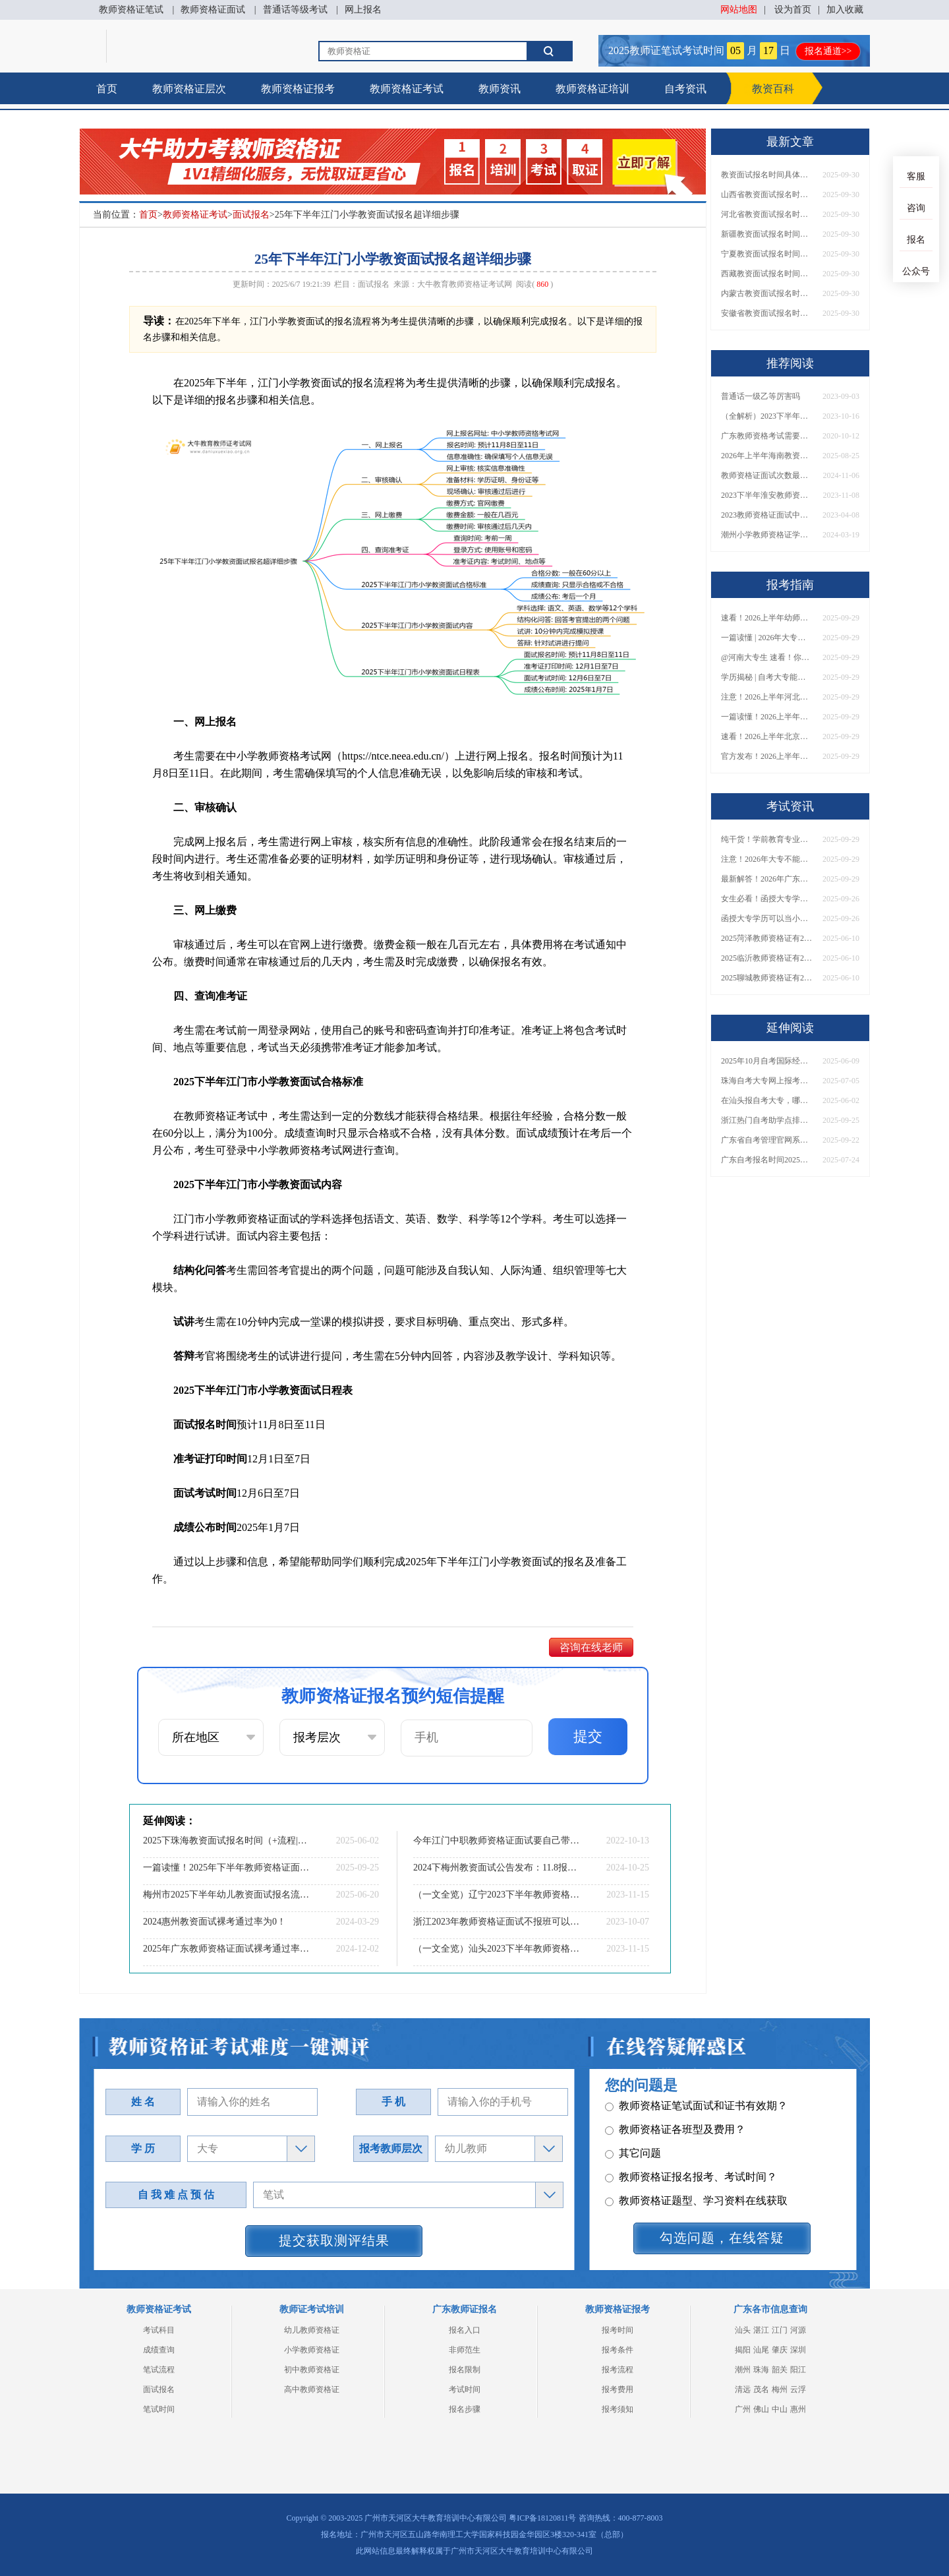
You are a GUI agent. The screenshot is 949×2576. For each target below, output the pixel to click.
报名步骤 (464, 2409)
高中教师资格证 (311, 2389)
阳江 (798, 2369)
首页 (106, 88)
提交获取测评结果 (334, 2240)
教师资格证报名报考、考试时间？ (691, 2157)
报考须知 (617, 2409)
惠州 (798, 2409)
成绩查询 (159, 2349)
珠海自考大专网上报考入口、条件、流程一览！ (767, 1080)
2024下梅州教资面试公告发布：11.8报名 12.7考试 (497, 1867)
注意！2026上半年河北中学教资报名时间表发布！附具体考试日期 (767, 697)
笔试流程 (159, 2369)
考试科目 (159, 2330)
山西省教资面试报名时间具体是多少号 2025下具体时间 (767, 194)
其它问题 (633, 2133)
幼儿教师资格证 (311, 2330)
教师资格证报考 (298, 88)
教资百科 (773, 88)
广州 (743, 2409)
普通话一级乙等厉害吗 (760, 396)
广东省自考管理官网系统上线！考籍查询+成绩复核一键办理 (767, 1140)
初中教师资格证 (311, 2369)
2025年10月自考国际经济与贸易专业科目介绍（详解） (767, 1060)
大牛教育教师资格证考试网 (464, 284)
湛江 (761, 2330)
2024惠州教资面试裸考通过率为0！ (214, 1922)
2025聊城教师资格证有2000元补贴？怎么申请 (767, 977)
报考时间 (617, 2330)
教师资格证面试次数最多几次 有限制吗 (767, 475)
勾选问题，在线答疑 (722, 2238)
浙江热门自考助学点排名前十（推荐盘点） (767, 1120)
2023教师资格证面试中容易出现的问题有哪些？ (767, 515)
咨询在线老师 (591, 1647)
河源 (798, 2330)
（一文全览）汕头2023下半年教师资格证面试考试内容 (497, 1949)
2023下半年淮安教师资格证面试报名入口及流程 (767, 495)
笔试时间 (159, 2409)
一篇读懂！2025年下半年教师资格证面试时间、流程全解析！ (227, 1867)
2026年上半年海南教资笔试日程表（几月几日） (767, 455)
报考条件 (617, 2349)
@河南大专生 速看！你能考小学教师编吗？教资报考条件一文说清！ (767, 657)
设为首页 (792, 10)
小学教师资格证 (311, 2349)
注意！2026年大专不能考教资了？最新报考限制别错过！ (767, 859)
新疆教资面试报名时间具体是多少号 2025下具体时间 (767, 234)
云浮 (798, 2389)
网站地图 (738, 10)
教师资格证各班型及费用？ (675, 2109)
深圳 (798, 2349)
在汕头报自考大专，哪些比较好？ (767, 1100)
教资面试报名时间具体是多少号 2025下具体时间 (767, 174)
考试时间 (464, 2389)
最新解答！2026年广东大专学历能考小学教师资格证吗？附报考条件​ (767, 879)
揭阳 (743, 2349)
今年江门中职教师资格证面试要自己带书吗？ (497, 1840)
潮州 (743, 2369)
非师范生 (464, 2349)
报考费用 (617, 2389)
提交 (587, 1736)
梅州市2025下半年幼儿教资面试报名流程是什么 (227, 1895)
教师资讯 (499, 88)
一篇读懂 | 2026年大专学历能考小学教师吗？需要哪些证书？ (767, 637)
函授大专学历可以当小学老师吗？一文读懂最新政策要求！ (767, 918)
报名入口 (464, 2330)
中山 (780, 2409)
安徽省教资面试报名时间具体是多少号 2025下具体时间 (767, 313)
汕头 (743, 2330)
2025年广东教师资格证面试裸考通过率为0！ (227, 1949)
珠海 (761, 2369)
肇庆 (780, 2349)
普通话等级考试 (295, 10)
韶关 (780, 2369)
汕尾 (761, 2349)
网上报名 (363, 10)
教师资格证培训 (592, 88)
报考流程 (617, 2369)
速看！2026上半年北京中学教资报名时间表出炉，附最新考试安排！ (767, 736)
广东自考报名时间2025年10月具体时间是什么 (767, 1159)
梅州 (780, 2389)
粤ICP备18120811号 (542, 2518)
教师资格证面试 (213, 10)
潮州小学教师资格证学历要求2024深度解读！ (767, 534)
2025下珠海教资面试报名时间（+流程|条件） (227, 1840)
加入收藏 (844, 10)
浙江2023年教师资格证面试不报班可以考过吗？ (497, 1922)
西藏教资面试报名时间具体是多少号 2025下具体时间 (767, 273)
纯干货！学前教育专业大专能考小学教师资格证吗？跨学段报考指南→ (767, 839)
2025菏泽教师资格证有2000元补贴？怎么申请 (767, 938)
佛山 (761, 2409)
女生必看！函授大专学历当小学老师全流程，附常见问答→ (767, 898)
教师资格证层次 (189, 88)
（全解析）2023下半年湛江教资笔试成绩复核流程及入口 (767, 416)
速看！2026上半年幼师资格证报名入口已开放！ (767, 617)
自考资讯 (685, 88)
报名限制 (464, 2369)
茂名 (761, 2389)
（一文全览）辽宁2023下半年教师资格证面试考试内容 (497, 1895)
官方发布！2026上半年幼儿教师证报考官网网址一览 (767, 756)
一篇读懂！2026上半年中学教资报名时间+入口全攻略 (767, 716)
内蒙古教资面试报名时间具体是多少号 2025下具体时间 (767, 293)
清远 (743, 2389)
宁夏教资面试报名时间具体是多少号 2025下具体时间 (767, 253)
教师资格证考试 (407, 88)
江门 (780, 2330)
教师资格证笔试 (131, 10)
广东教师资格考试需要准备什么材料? (767, 435)
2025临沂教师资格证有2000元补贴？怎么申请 (767, 958)
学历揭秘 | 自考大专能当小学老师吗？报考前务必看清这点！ (767, 677)
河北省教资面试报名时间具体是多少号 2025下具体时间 (767, 214)
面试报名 (251, 215)
